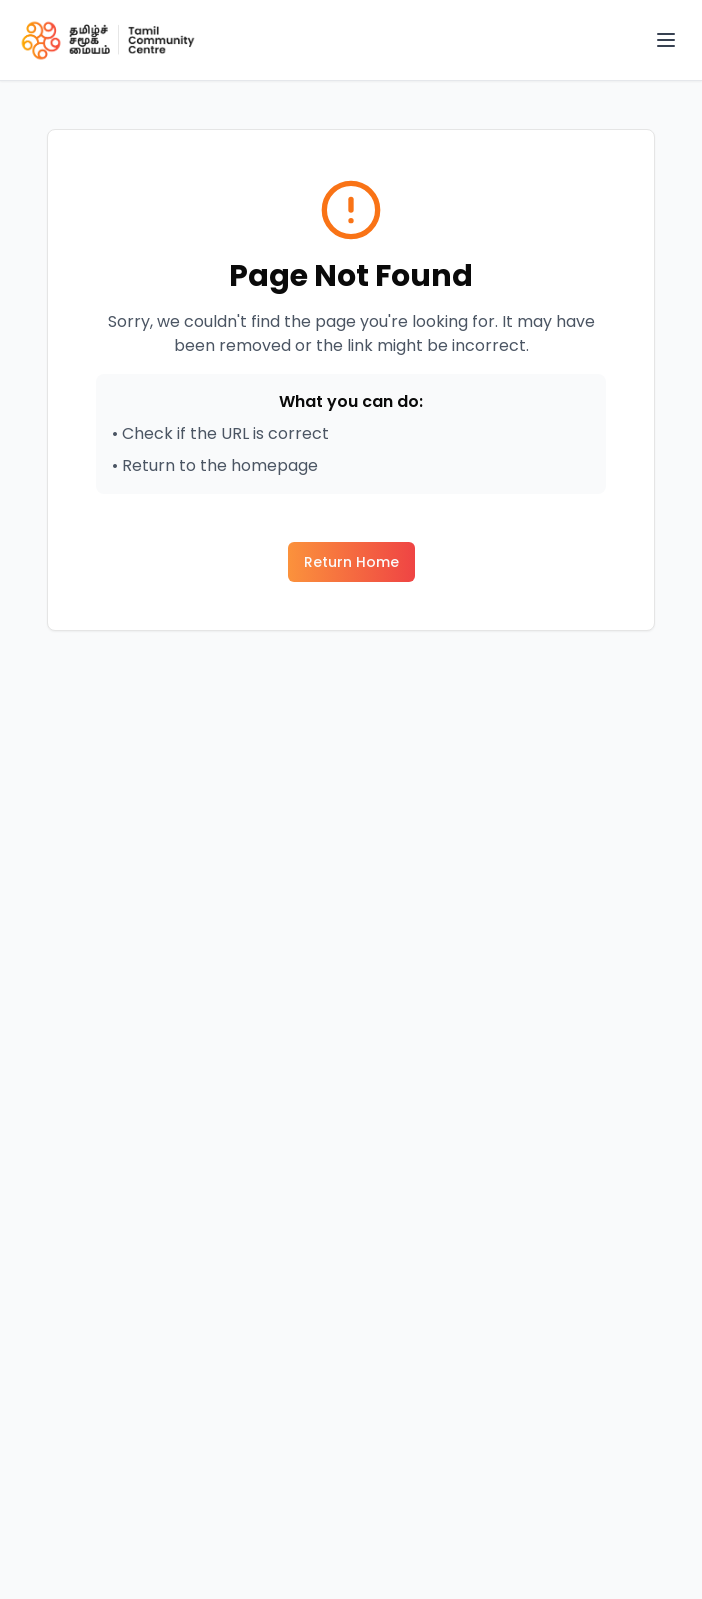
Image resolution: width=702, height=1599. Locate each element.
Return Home (351, 562)
